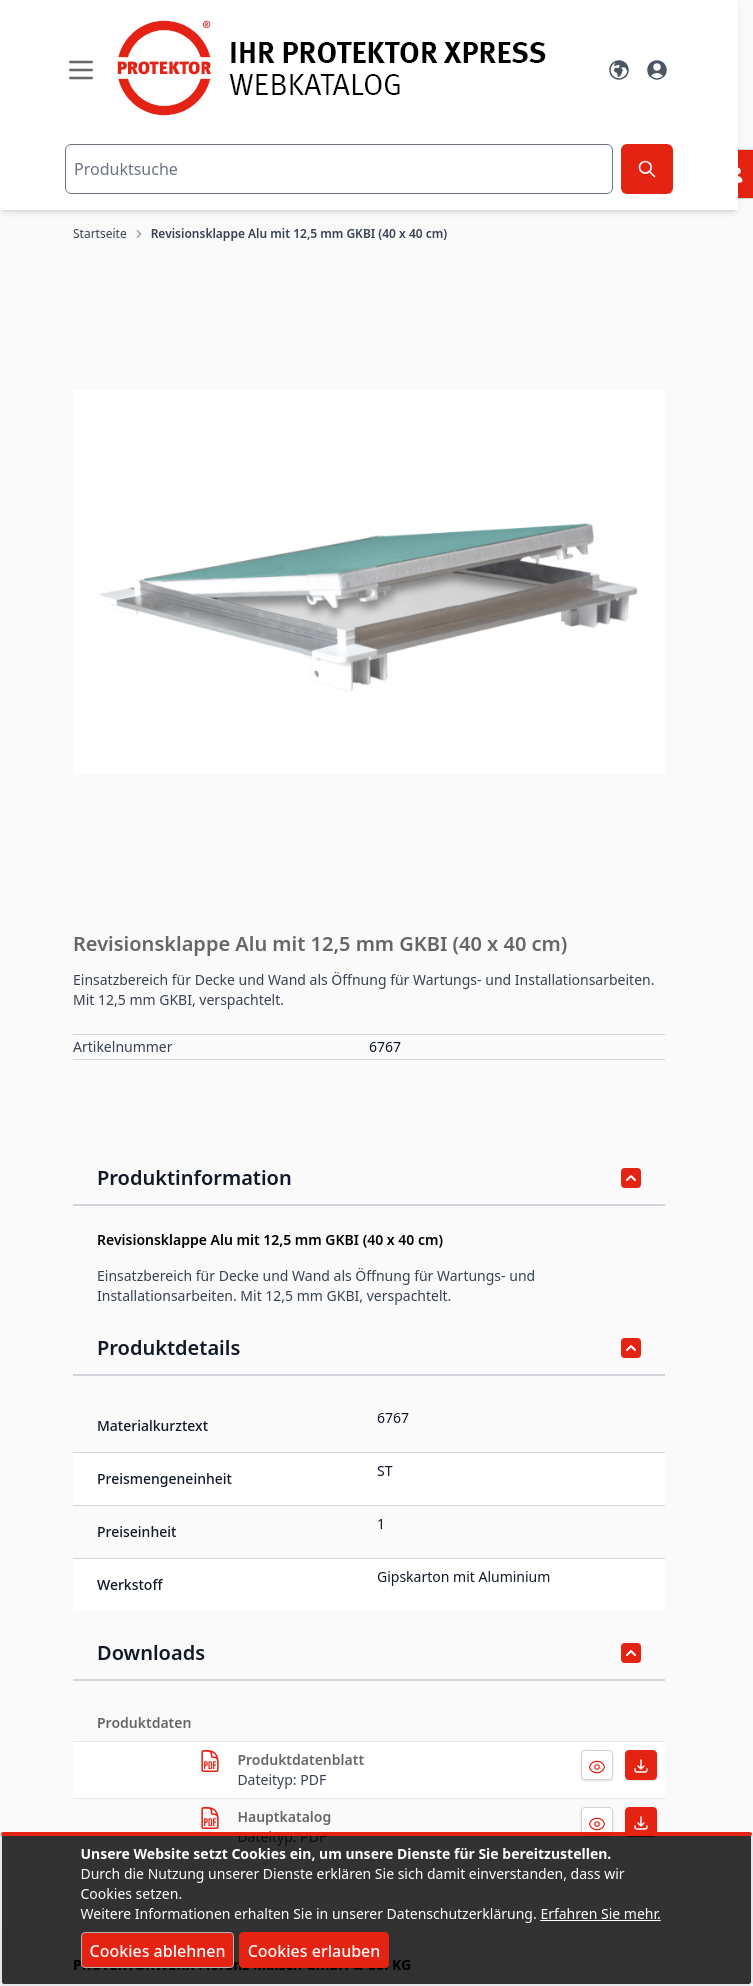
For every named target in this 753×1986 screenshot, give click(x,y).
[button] (369, 582)
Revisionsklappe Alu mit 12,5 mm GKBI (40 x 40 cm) (299, 234)
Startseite (100, 234)
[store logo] (350, 68)
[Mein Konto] (657, 70)
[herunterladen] (210, 1761)
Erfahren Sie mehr (598, 1913)
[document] (377, 1910)
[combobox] (339, 169)
